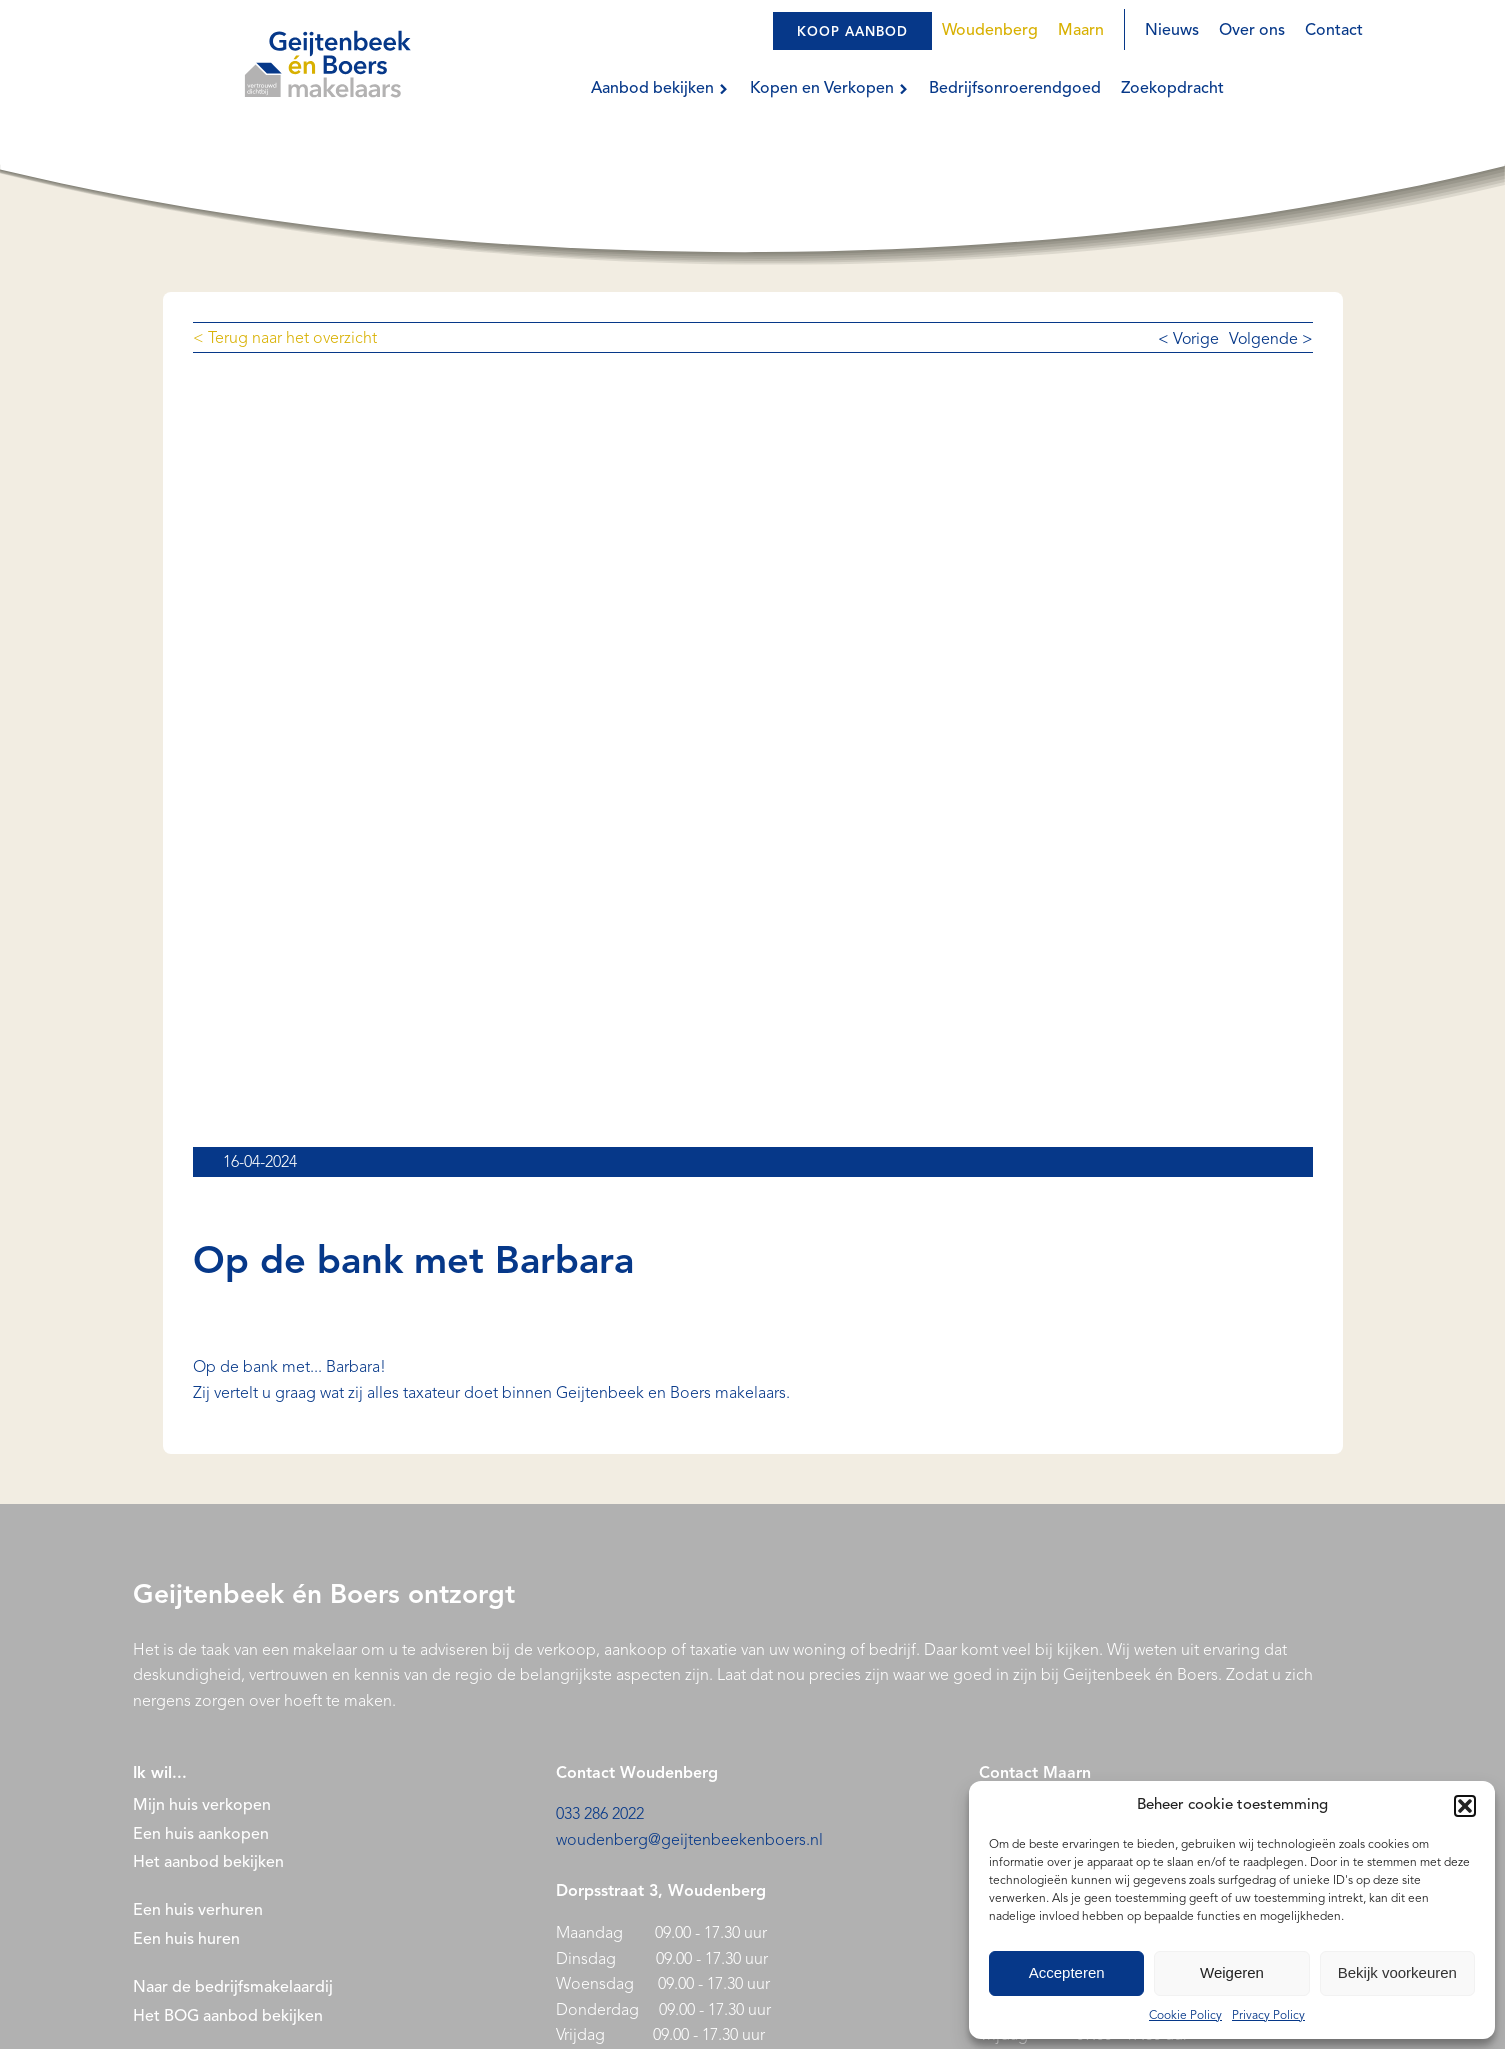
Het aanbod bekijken (208, 1863)
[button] (1465, 1806)
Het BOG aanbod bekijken (228, 2017)
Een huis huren (186, 1940)
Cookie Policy (1185, 2016)
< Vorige (1188, 340)
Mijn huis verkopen (202, 1806)
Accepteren (1067, 1972)
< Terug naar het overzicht (285, 339)
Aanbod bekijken (660, 89)
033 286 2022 (600, 1815)
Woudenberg (990, 31)
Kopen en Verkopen (829, 89)
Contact (1334, 31)
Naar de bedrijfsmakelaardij (233, 1988)
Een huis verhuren (200, 1911)
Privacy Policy (1268, 2016)
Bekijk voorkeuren (1397, 1972)
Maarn (1081, 31)
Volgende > (1271, 340)
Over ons (1252, 31)
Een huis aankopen (201, 1835)
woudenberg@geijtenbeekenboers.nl (689, 1841)
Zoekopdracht (1172, 89)
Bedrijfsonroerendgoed (1015, 89)
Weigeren (1232, 1972)
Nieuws (1172, 31)
